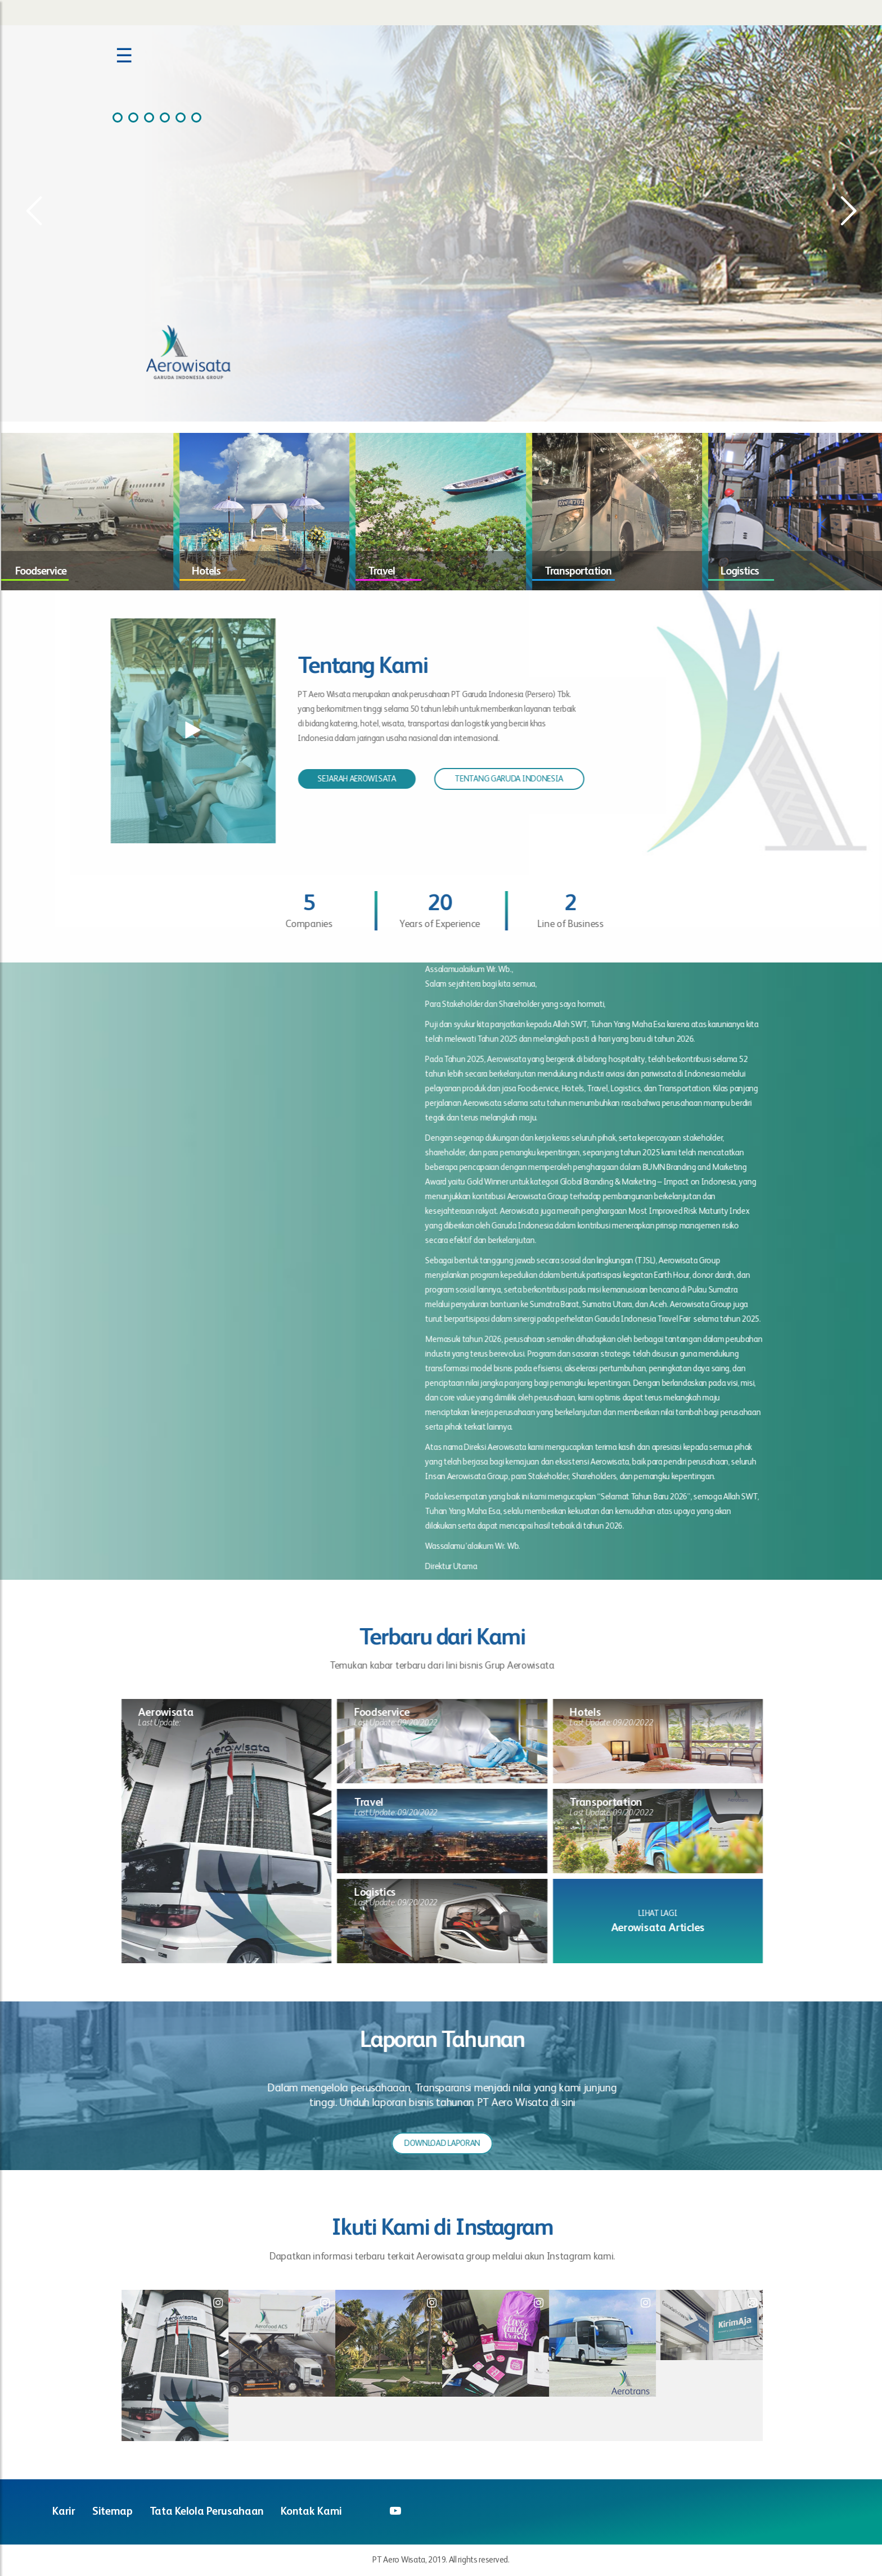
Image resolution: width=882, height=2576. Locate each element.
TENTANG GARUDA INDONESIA (499, 779)
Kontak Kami (311, 2512)
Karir (63, 2512)
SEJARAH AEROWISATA (347, 779)
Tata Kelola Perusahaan (207, 2512)
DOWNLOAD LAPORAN (452, 2143)
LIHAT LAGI (667, 1913)
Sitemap (112, 2512)
